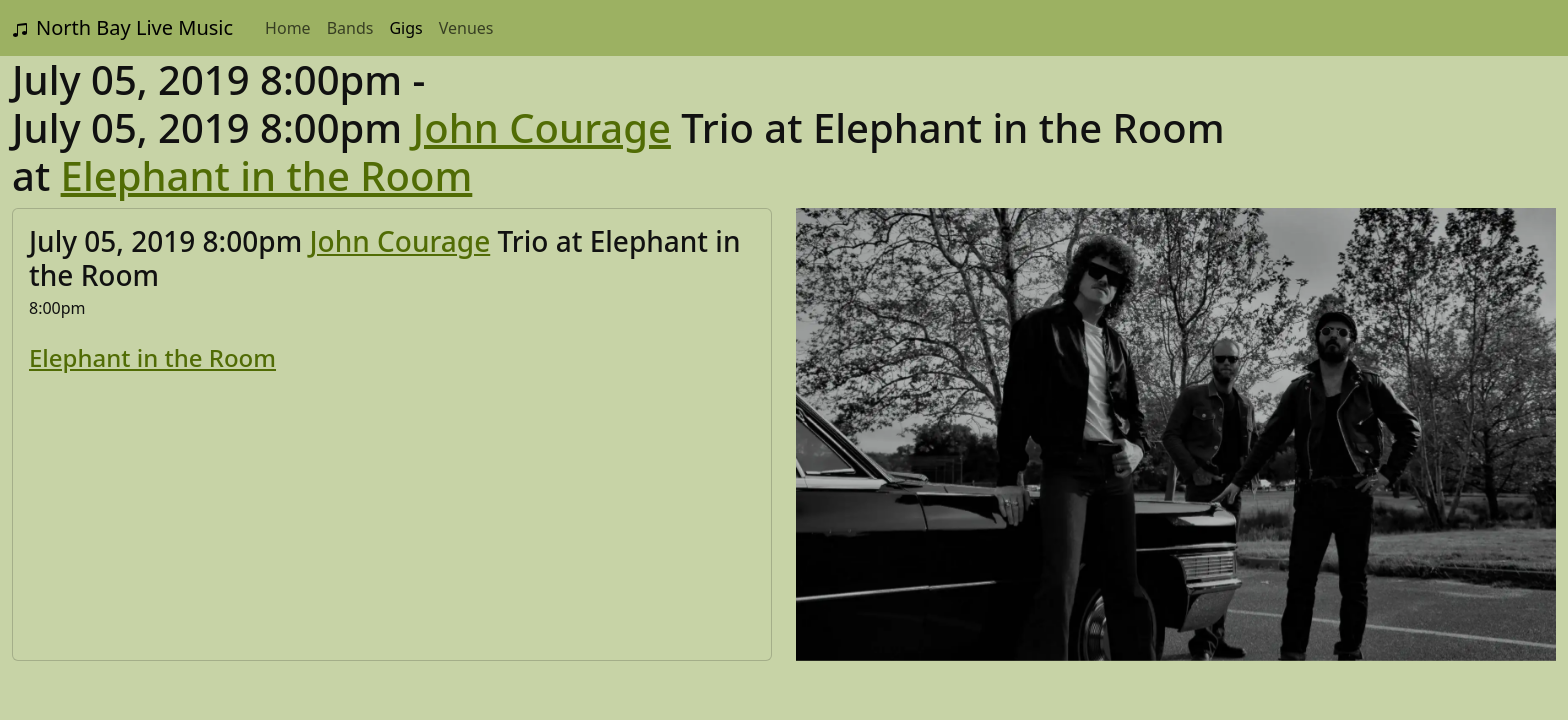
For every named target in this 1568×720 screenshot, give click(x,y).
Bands (350, 28)
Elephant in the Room (267, 175)
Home (288, 28)
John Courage (542, 127)
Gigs (405, 28)
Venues (466, 28)
